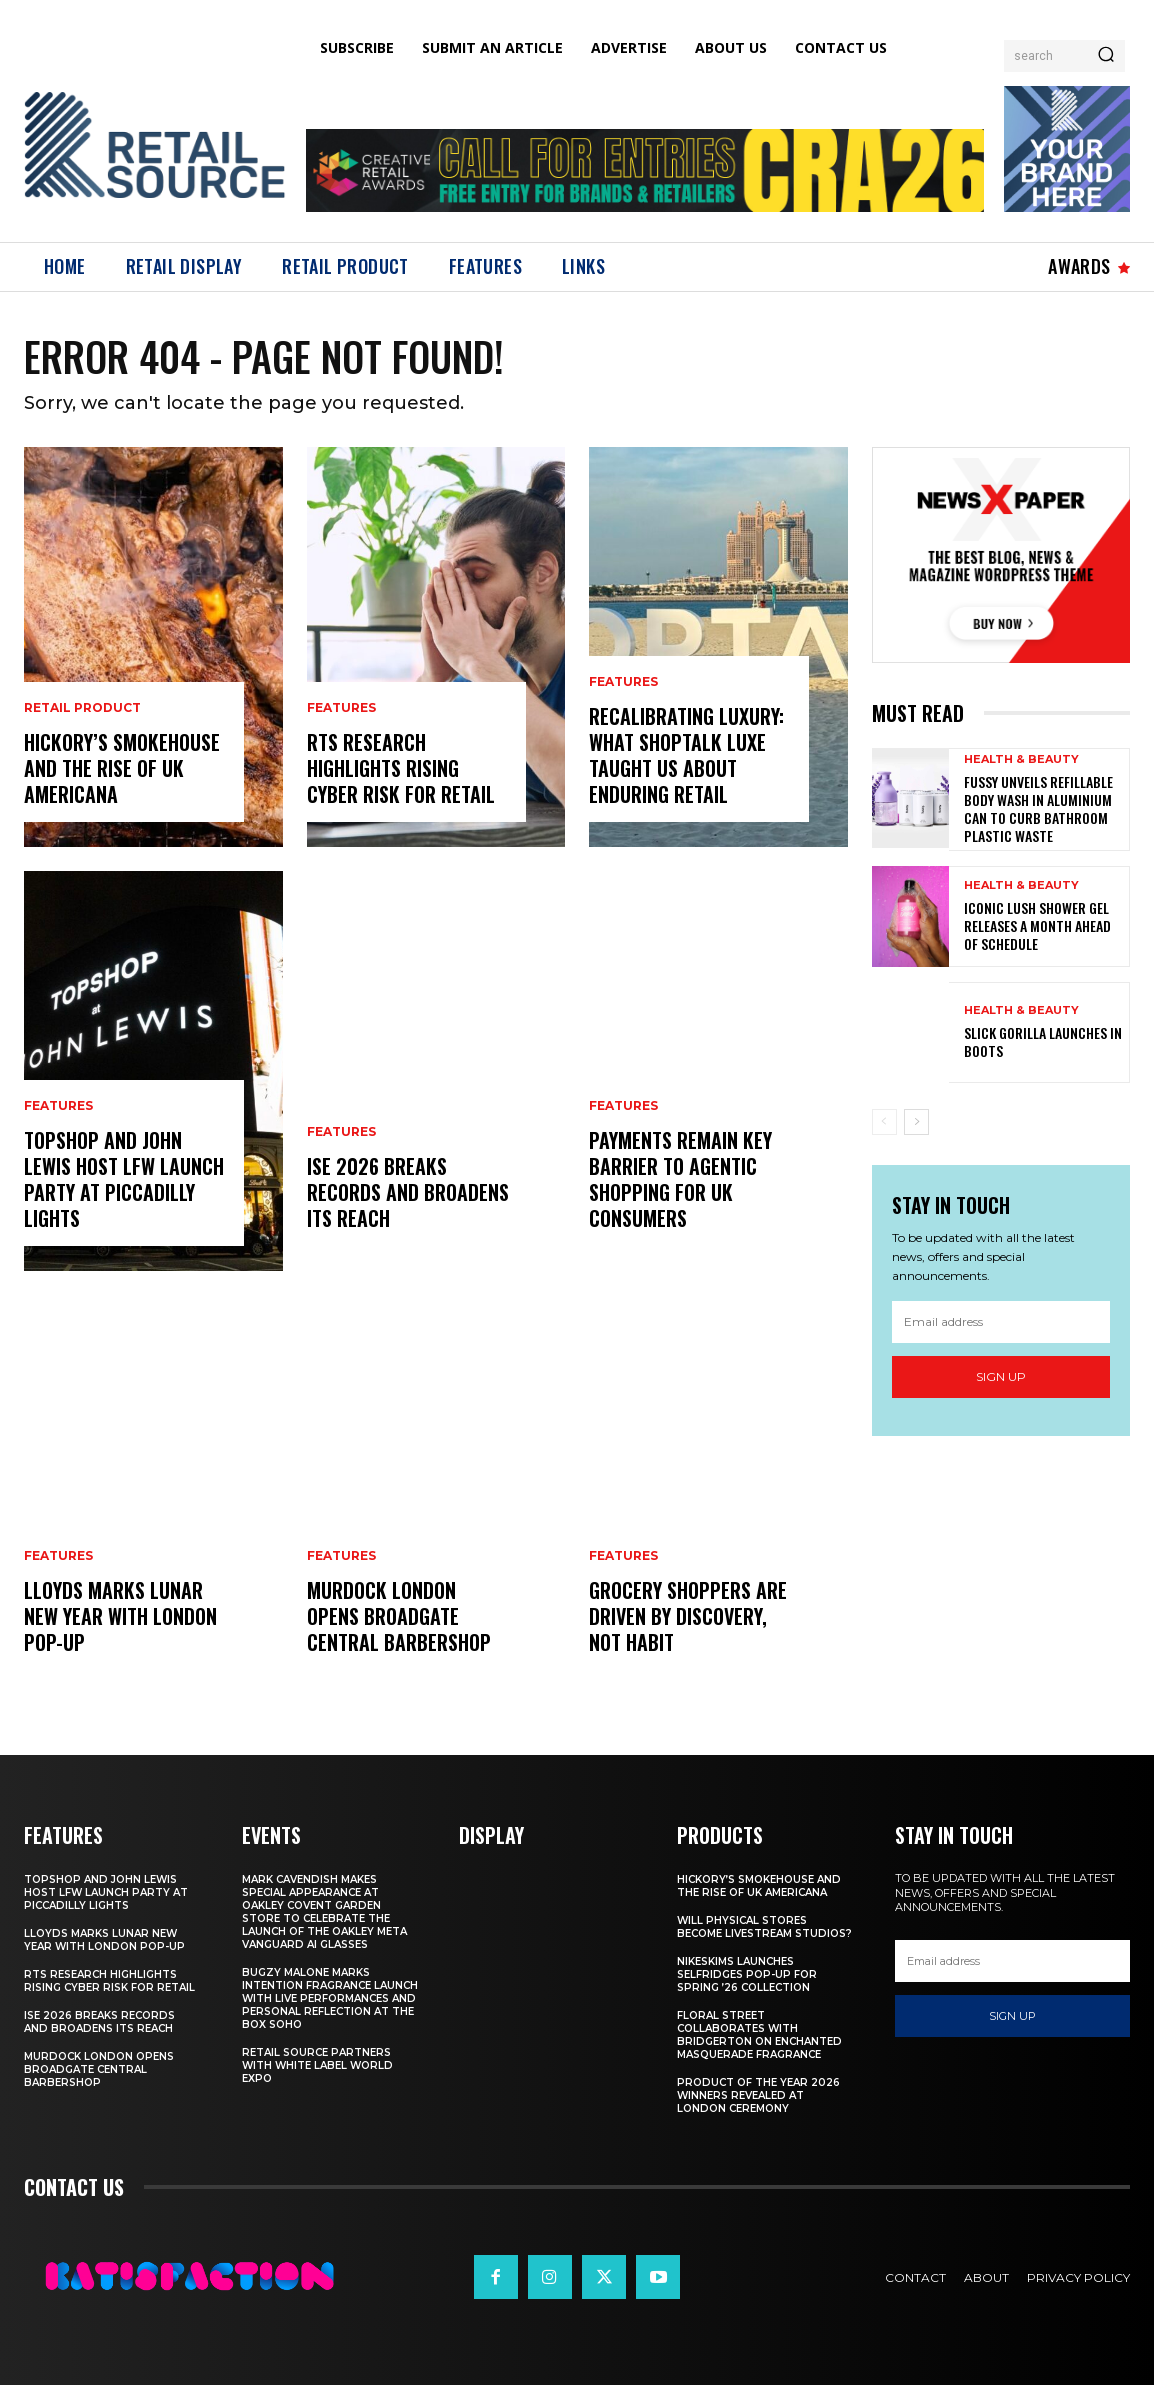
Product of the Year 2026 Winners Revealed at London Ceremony (758, 2095)
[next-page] (916, 1122)
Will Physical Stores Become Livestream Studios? (764, 1927)
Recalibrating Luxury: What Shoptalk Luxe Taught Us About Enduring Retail (686, 755)
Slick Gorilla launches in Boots (1043, 1041)
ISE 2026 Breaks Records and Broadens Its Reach (408, 1192)
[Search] (1106, 56)
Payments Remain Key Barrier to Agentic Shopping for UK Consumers (680, 1179)
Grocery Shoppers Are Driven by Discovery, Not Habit (688, 1616)
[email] (1001, 1322)
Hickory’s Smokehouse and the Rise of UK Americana (122, 768)
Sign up (1001, 1376)
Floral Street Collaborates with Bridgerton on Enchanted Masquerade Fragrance (759, 2035)
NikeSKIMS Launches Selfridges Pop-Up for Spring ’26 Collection (747, 1974)
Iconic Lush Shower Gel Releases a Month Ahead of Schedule (1037, 925)
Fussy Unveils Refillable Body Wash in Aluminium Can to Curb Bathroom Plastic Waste (1038, 809)
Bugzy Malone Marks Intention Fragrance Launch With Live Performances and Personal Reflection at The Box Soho (330, 1998)
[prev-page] (884, 1122)
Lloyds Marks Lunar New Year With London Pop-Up (120, 1616)
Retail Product (82, 708)
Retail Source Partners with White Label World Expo (317, 2065)
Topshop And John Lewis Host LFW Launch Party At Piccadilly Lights (124, 1179)
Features (58, 1106)
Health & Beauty (1021, 759)
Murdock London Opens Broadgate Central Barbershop (399, 1616)
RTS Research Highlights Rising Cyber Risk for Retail (401, 768)
